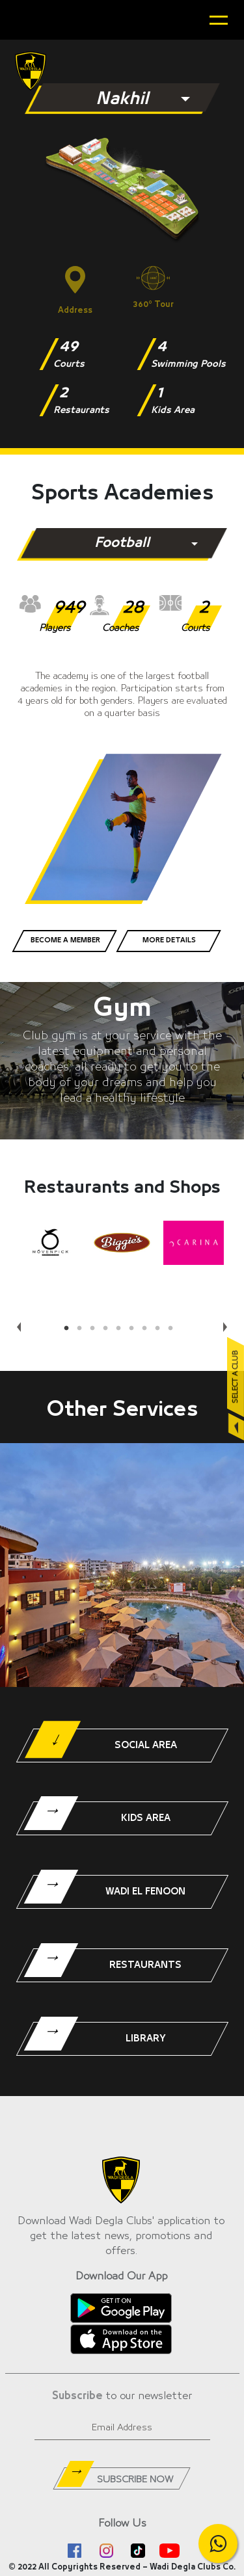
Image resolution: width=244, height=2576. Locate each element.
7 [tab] (148, 1328)
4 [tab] (109, 1328)
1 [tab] (70, 1328)
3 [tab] (96, 1328)
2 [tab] (83, 1328)
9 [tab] (174, 1328)
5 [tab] (122, 1328)
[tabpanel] (51, 1243)
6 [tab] (135, 1328)
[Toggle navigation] (219, 20)
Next (223, 1322)
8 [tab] (161, 1328)
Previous (16, 1322)
